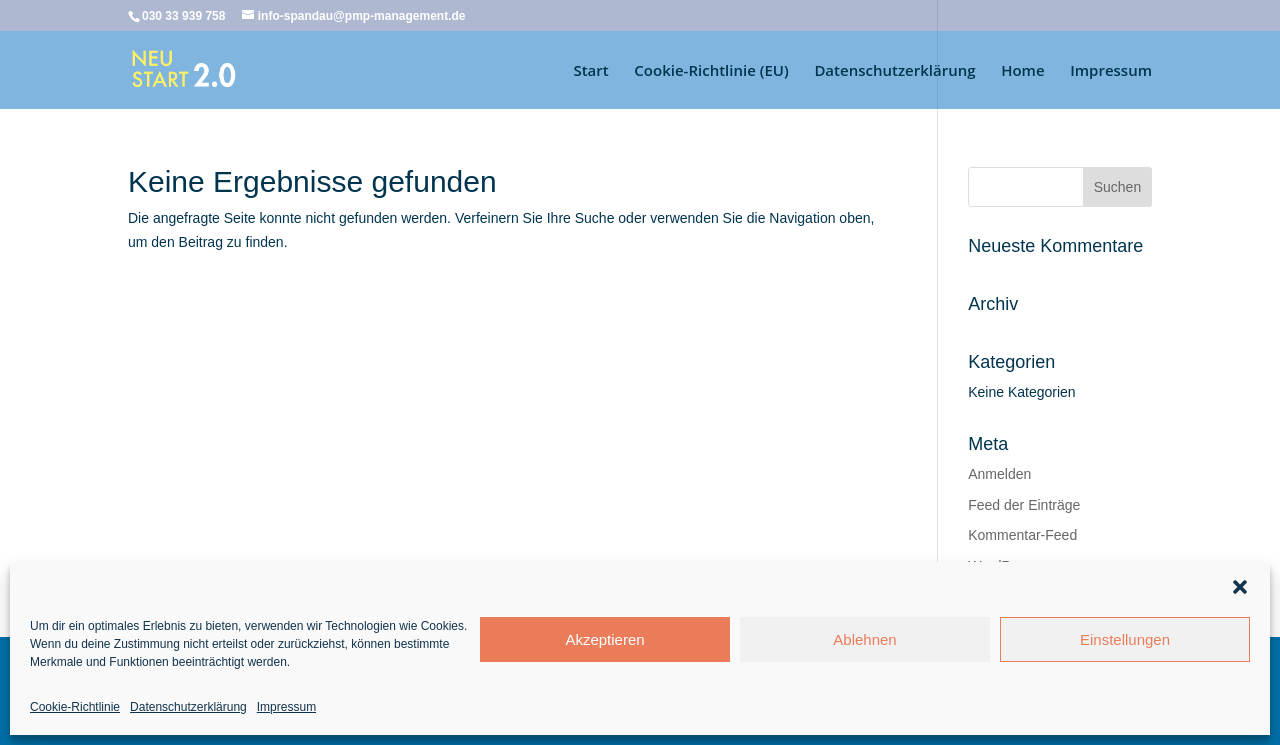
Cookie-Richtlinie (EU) (711, 71)
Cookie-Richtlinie (75, 707)
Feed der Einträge (1024, 505)
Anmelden (999, 474)
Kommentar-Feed (1022, 535)
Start (590, 71)
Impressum (286, 707)
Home (1022, 71)
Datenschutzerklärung (188, 707)
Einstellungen (1125, 639)
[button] (1240, 587)
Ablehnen (864, 639)
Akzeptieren (604, 639)
